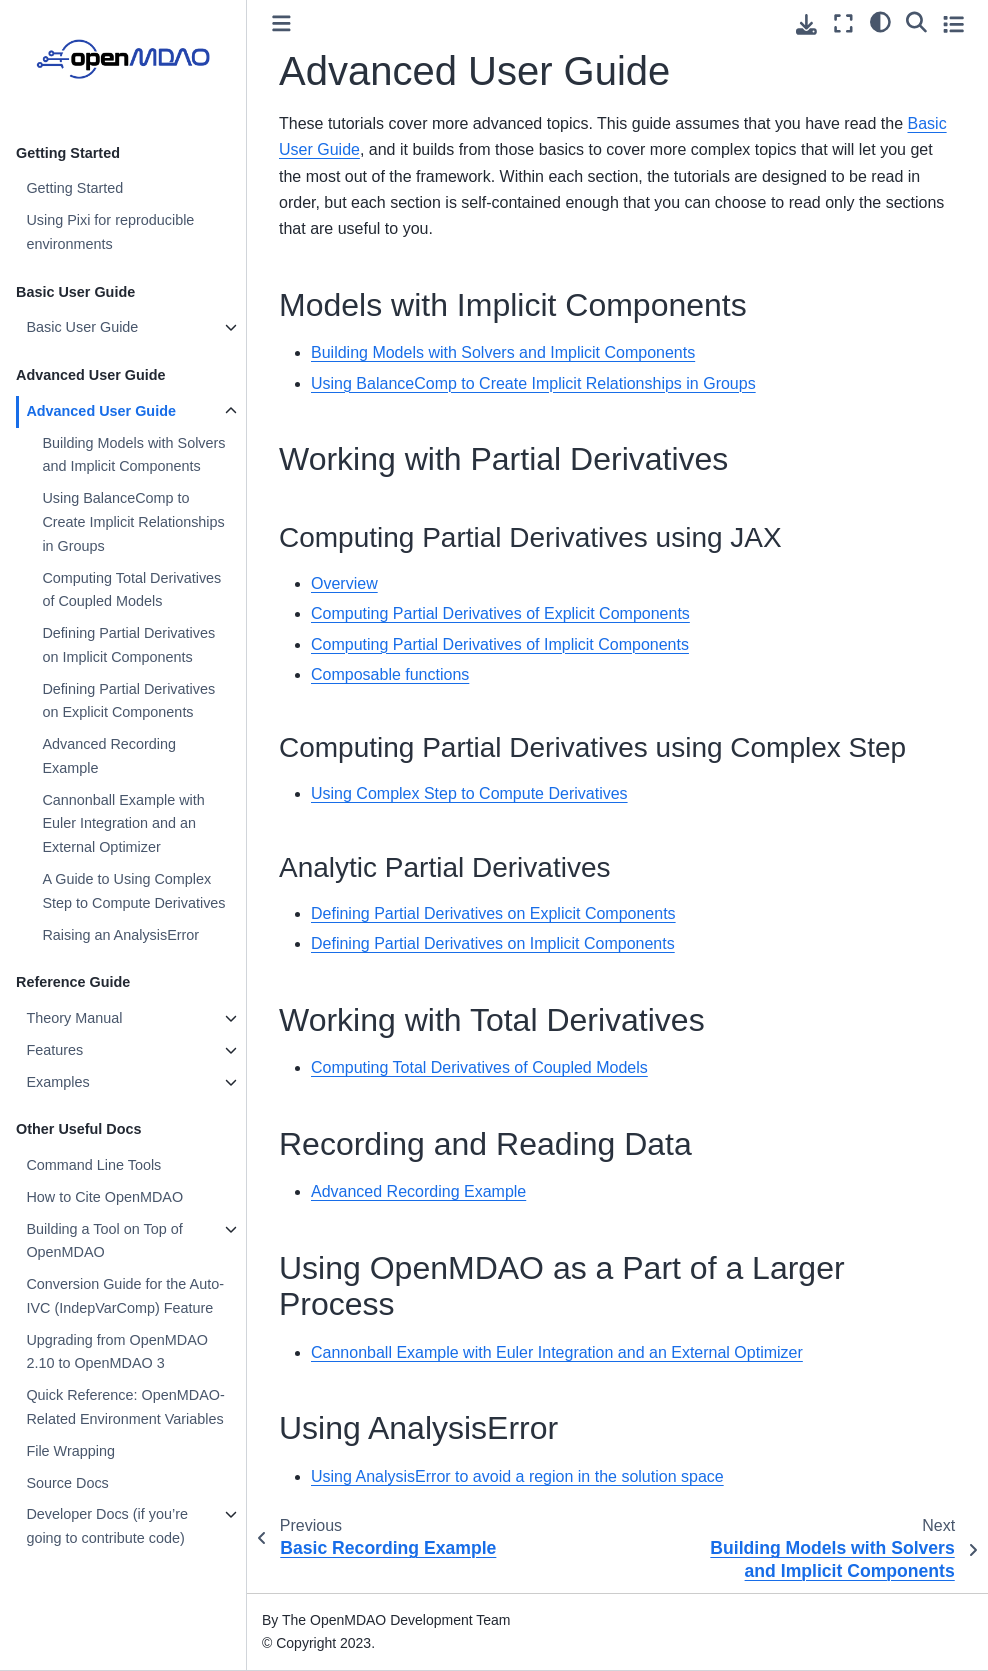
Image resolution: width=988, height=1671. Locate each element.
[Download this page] (806, 24)
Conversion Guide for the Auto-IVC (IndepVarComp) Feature (125, 1296)
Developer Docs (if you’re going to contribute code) (107, 1526)
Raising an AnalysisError (120, 935)
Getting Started (74, 188)
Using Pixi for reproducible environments (110, 232)
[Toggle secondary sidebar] (953, 23)
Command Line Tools (93, 1165)
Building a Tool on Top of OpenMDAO (104, 1241)
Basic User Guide (82, 327)
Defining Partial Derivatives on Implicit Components (128, 645)
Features (54, 1050)
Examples (57, 1082)
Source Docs (67, 1483)
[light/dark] (880, 21)
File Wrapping (70, 1451)
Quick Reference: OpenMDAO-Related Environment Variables (125, 1407)
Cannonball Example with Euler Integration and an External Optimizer (123, 824)
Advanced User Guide (101, 411)
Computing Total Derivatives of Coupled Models (131, 590)
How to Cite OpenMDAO (104, 1197)
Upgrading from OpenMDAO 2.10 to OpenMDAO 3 (117, 1352)
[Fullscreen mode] (843, 23)
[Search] (916, 21)
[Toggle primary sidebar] (281, 23)
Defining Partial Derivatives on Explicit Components (128, 701)
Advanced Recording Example (109, 756)
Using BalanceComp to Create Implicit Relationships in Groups (133, 522)
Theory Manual (74, 1018)
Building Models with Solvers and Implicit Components (133, 455)
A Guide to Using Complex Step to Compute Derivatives (133, 891)
